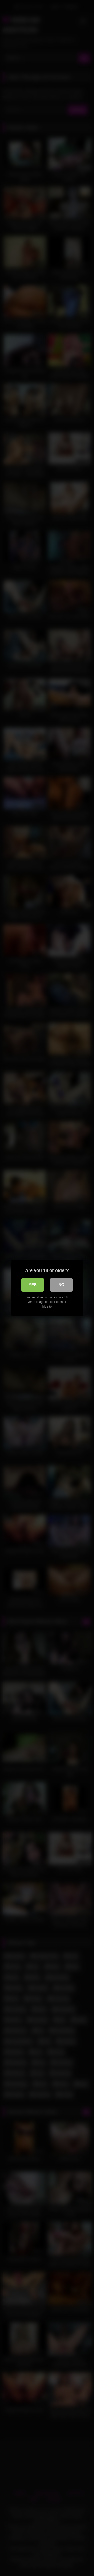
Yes (33, 1285)
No (61, 1285)
